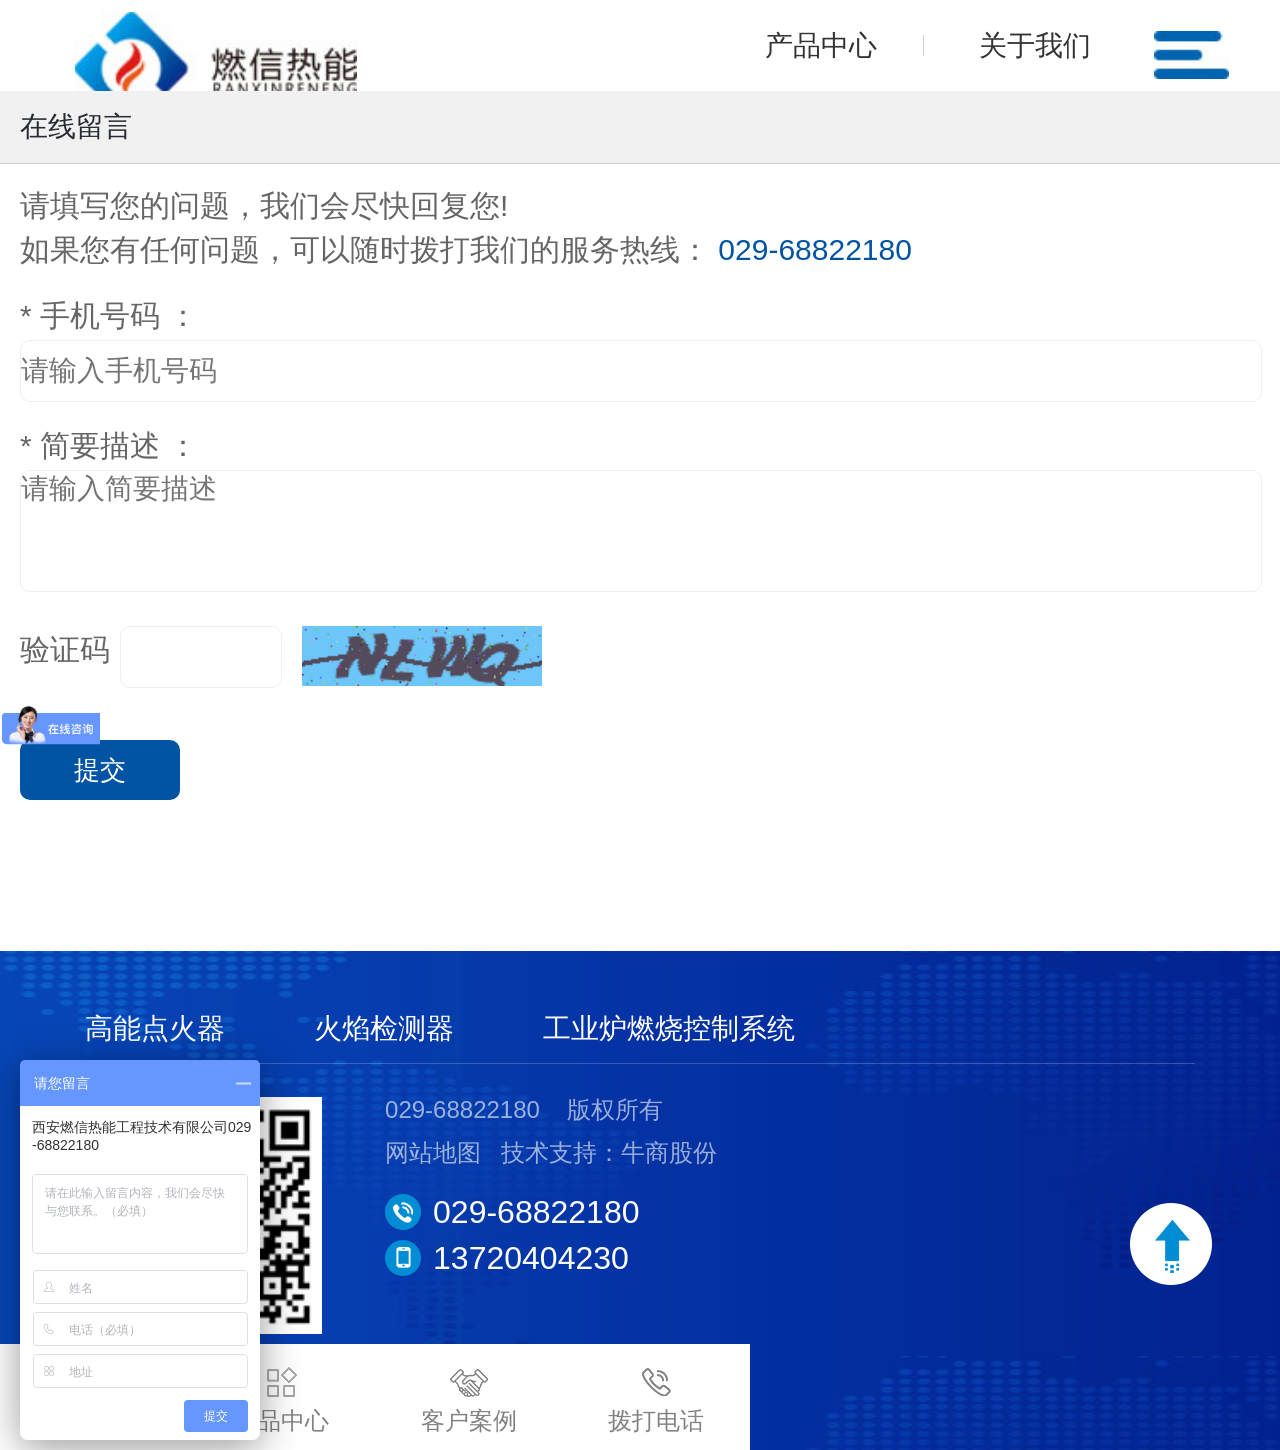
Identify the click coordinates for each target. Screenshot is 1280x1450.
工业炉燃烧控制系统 (669, 1028)
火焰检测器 (384, 1028)
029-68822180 (536, 1212)
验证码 (65, 649)
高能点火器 (155, 1028)
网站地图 (433, 1152)
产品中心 (821, 45)
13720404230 (531, 1258)
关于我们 (1035, 45)
